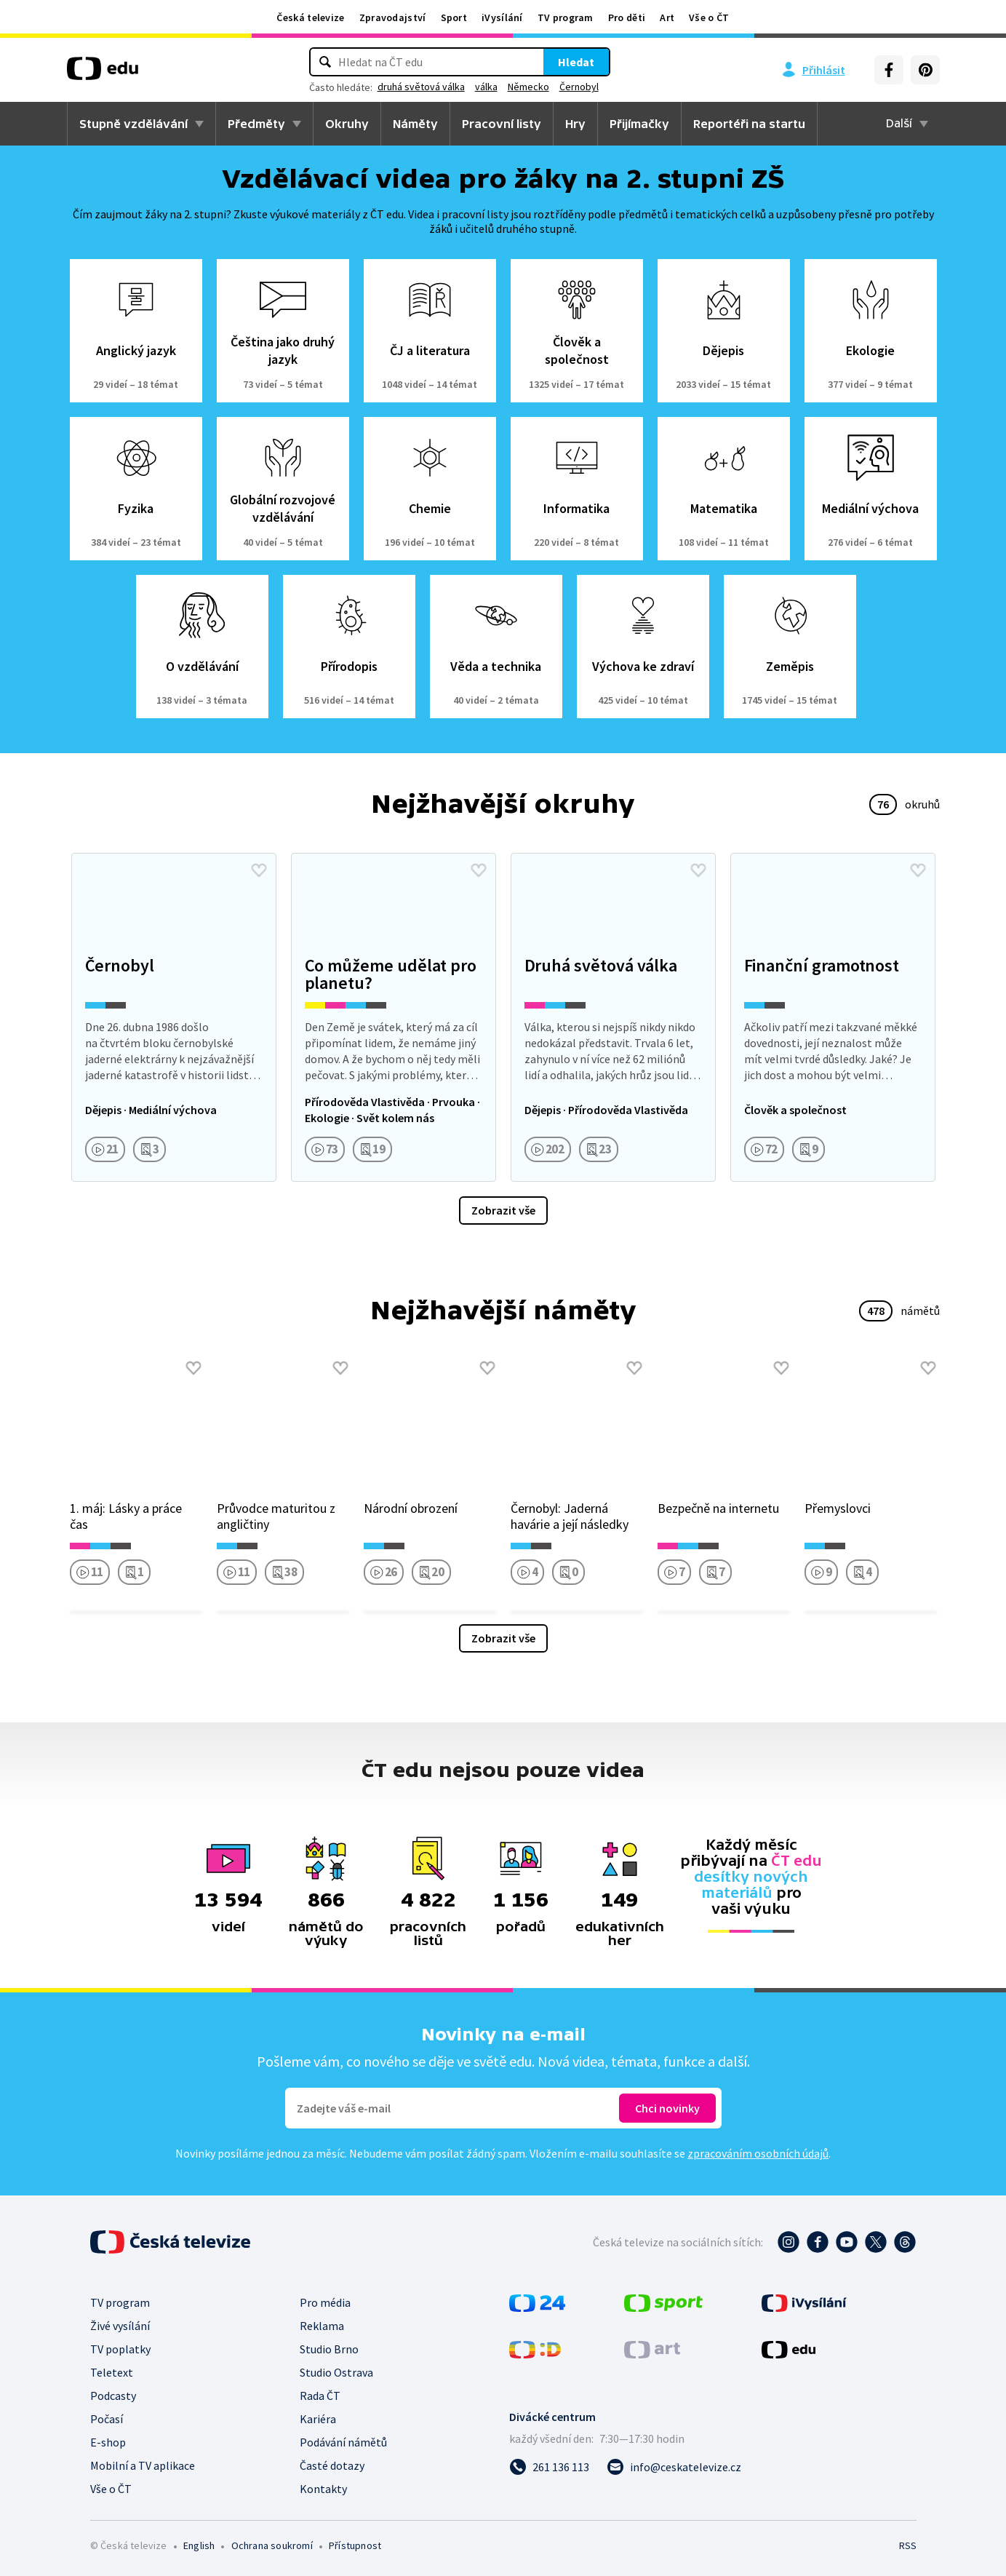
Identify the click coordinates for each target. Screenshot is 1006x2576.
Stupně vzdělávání (133, 123)
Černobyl (579, 86)
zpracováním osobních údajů (758, 2153)
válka (486, 86)
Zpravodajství (392, 17)
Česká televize (310, 17)
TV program (566, 17)
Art (667, 17)
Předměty (256, 123)
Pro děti (626, 17)
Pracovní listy (501, 123)
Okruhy (347, 123)
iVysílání (502, 17)
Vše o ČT (709, 17)
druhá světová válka (421, 86)
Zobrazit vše (503, 1210)
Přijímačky (639, 123)
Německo (528, 86)
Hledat (576, 62)
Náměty (415, 123)
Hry (575, 123)
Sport (454, 17)
